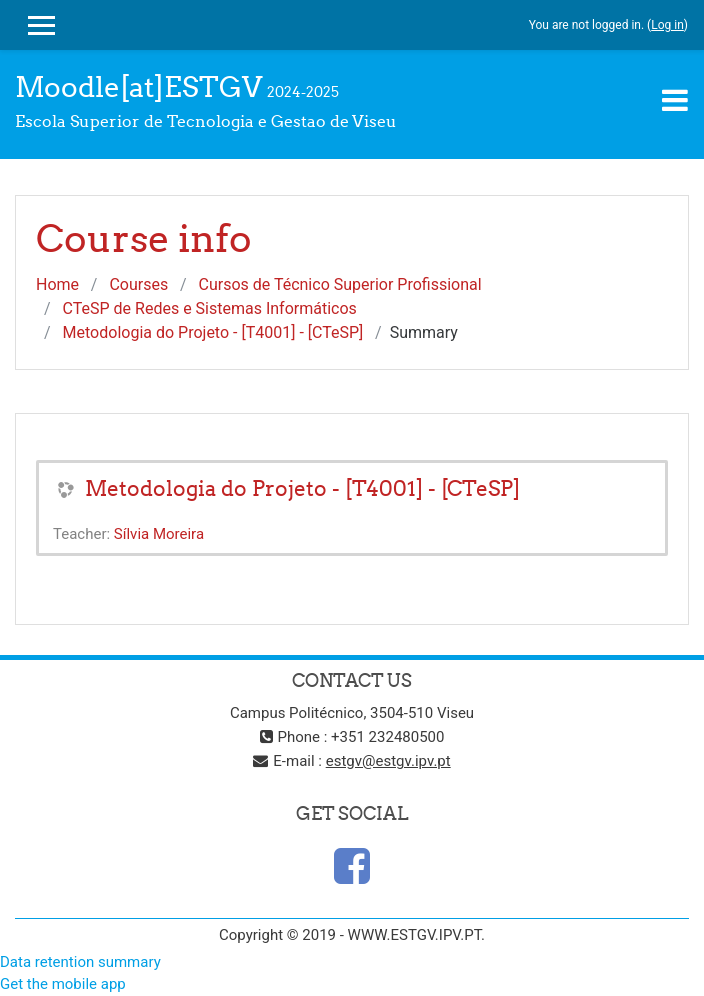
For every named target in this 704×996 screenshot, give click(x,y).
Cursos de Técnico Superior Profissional (339, 284)
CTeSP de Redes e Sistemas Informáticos (210, 308)
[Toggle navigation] (675, 100)
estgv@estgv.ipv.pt (388, 761)
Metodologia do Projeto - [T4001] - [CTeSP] (213, 332)
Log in (667, 25)
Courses (138, 284)
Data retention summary (80, 962)
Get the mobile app (63, 984)
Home (57, 284)
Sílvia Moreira (159, 534)
